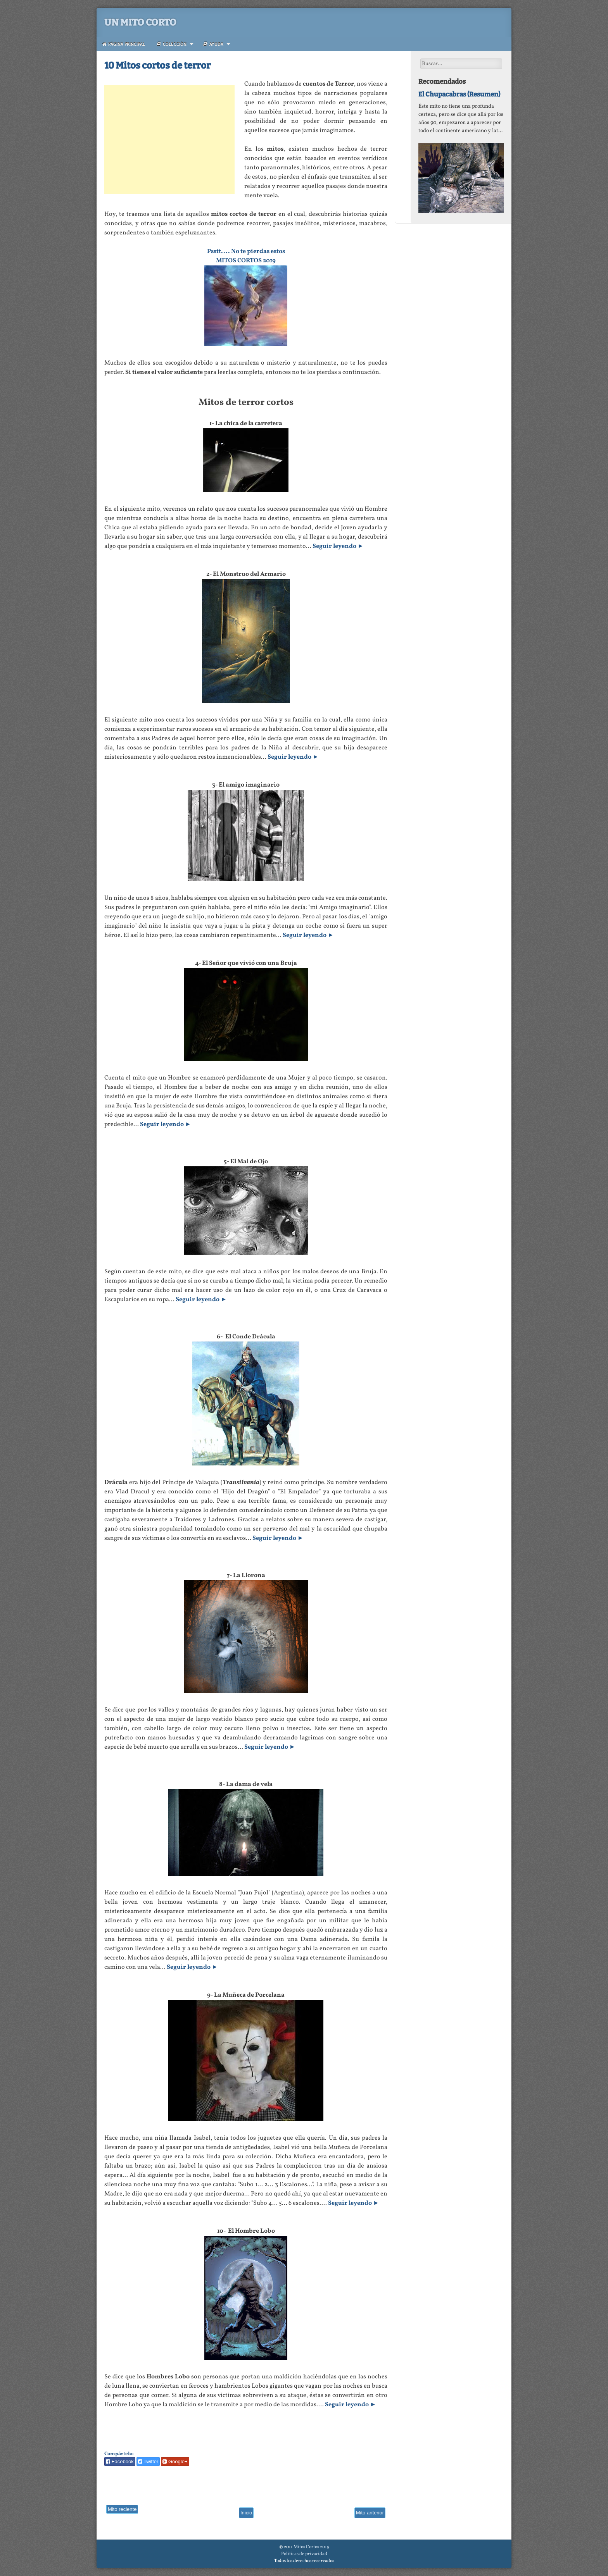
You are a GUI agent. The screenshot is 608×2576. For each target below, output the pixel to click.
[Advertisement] (169, 139)
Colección (172, 44)
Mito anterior (370, 2513)
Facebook (120, 2461)
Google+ (174, 2461)
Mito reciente (122, 2509)
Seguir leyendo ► (338, 546)
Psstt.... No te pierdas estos (246, 251)
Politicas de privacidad (304, 2554)
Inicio (246, 2513)
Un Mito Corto (140, 22)
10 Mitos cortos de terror (157, 65)
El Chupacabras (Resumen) (459, 94)
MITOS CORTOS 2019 (246, 261)
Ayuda (213, 44)
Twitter (148, 2461)
